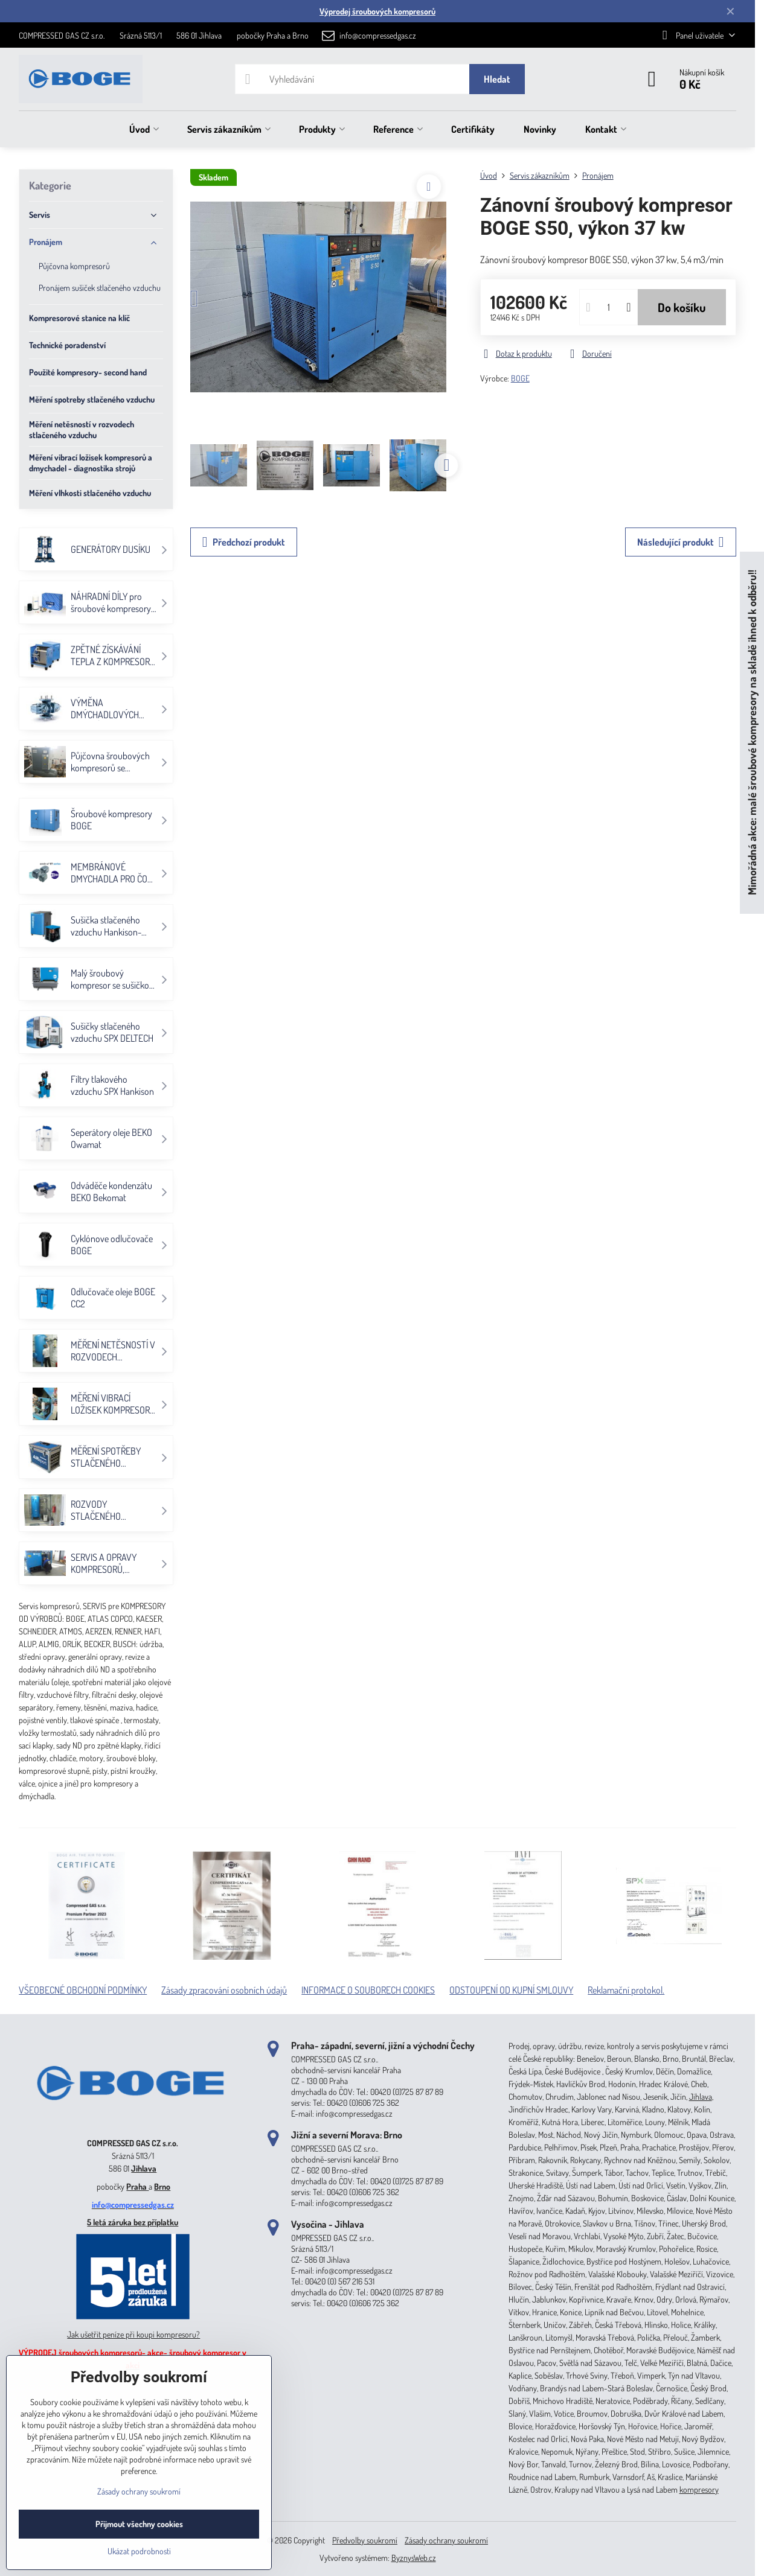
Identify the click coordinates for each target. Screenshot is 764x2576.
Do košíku (681, 307)
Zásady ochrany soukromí (446, 2540)
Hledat (497, 79)
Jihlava (143, 2168)
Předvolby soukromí (364, 2540)
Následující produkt (680, 542)
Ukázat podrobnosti (139, 2551)
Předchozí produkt (243, 542)
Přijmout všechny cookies (139, 2524)
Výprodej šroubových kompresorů (377, 11)
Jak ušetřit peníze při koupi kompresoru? (133, 2334)
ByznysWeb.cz (413, 2557)
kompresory (699, 2489)
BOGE (520, 378)
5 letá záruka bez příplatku (132, 2222)
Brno (162, 2186)
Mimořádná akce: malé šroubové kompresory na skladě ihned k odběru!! (752, 732)
